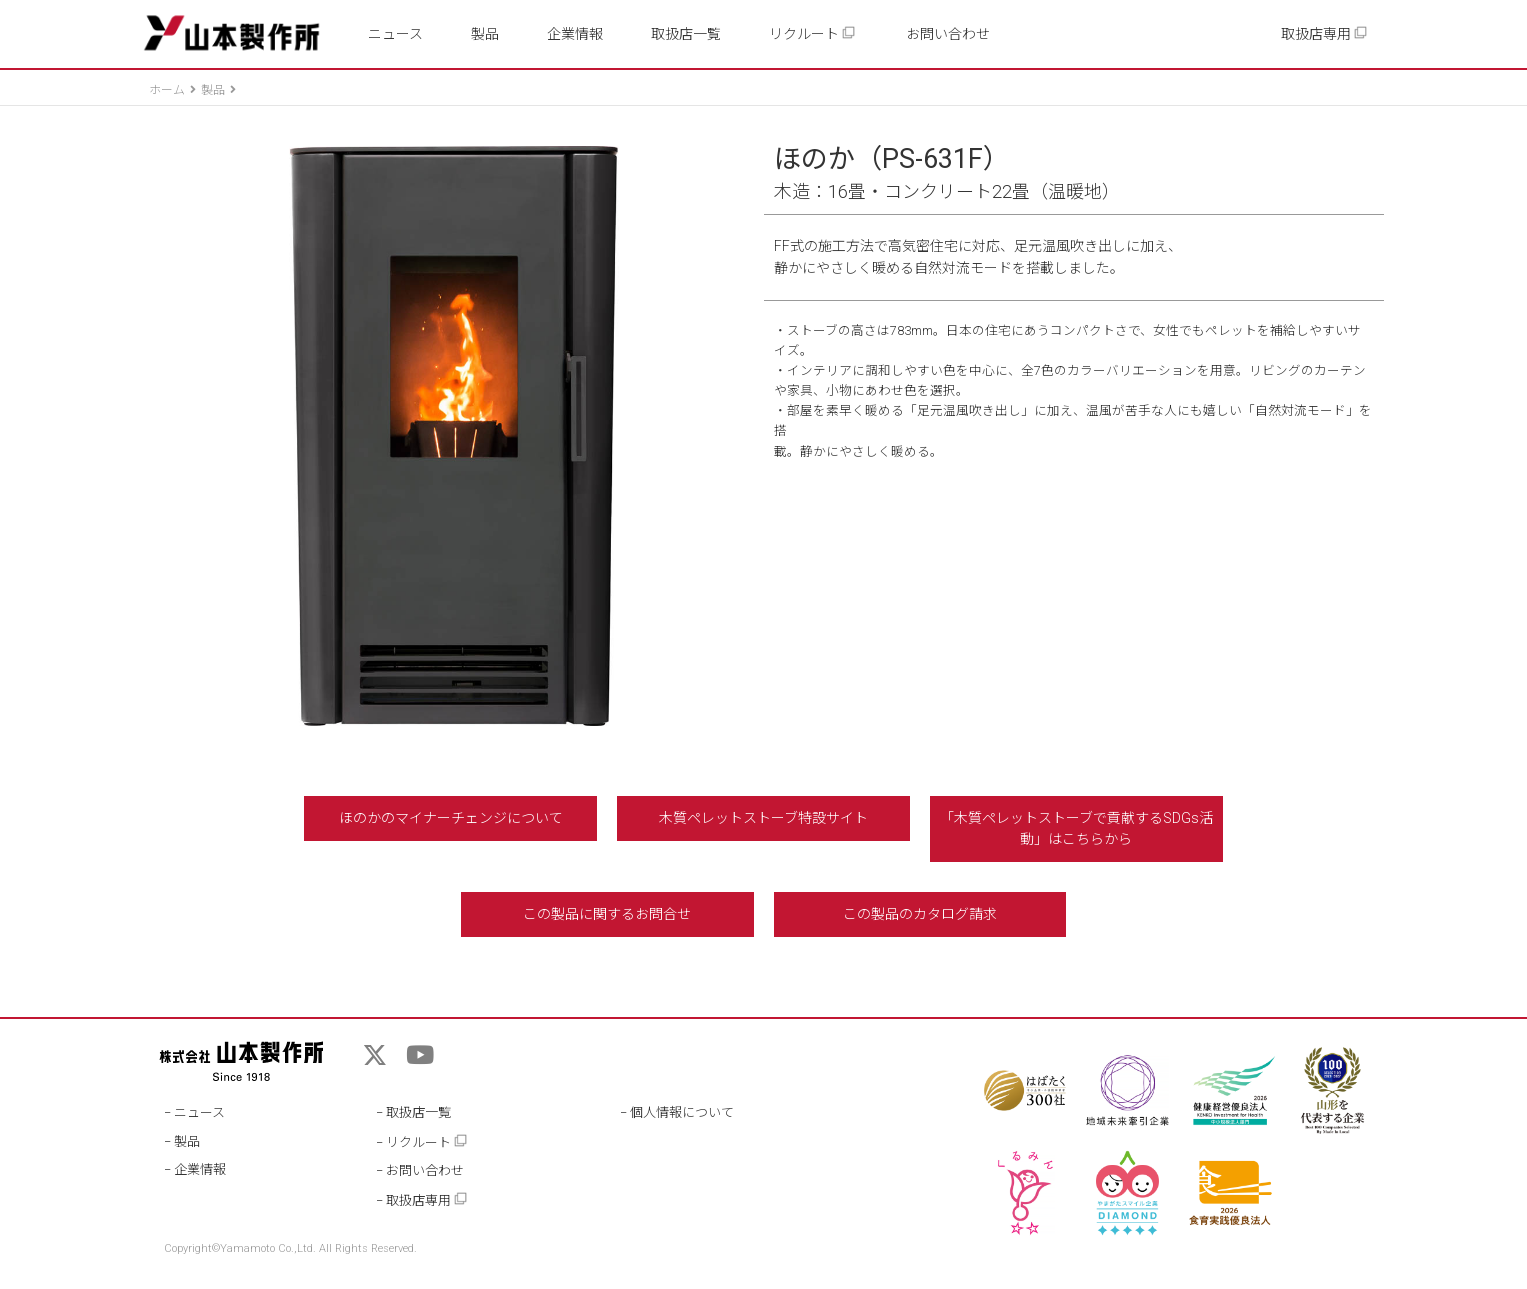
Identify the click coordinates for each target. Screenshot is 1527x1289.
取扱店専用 (1324, 33)
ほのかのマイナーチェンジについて (451, 818)
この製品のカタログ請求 (920, 914)
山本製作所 (231, 33)
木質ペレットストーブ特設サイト (763, 818)
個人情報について (682, 1112)
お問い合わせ (948, 34)
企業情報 (575, 34)
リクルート (812, 33)
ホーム (167, 90)
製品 (485, 34)
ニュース (395, 34)
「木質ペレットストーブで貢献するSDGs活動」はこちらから (1076, 828)
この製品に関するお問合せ (607, 914)
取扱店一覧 (686, 34)
